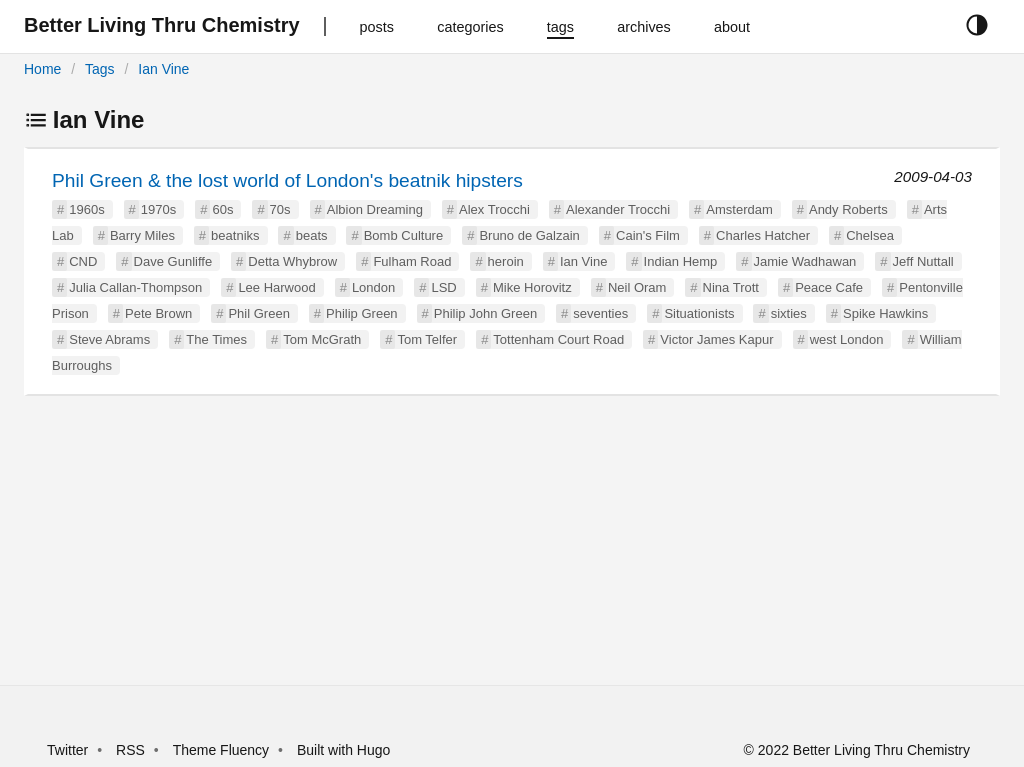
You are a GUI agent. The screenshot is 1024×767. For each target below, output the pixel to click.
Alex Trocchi (494, 209)
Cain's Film (648, 235)
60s (222, 209)
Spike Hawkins (885, 313)
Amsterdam (739, 209)
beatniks (235, 235)
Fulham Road (412, 261)
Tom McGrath (322, 339)
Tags (100, 69)
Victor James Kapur (716, 339)
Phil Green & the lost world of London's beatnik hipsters (287, 180)
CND (83, 261)
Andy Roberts (848, 209)
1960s (86, 209)
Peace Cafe (829, 287)
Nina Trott (731, 287)
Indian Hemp (681, 261)
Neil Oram (637, 287)
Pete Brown (158, 313)
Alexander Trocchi (618, 209)
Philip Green (362, 313)
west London (847, 339)
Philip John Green (485, 313)
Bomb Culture (403, 235)
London (373, 287)
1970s (158, 209)
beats (312, 235)
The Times (216, 339)
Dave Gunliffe (173, 261)
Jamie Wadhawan (805, 261)
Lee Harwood (276, 287)
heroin (506, 261)
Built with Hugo (343, 750)
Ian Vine (163, 69)
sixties (789, 313)
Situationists (699, 313)
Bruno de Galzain (529, 235)
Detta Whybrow (292, 261)
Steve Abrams (109, 339)
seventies (600, 313)
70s (280, 209)
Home (42, 69)
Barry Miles (142, 235)
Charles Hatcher (763, 235)
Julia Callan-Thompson (135, 287)
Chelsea (870, 235)
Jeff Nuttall (923, 261)
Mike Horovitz (532, 287)
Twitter (67, 750)
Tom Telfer (427, 339)
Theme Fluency (223, 750)
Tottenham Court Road (558, 339)
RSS (130, 750)
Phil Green (258, 313)
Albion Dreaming (375, 209)
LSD (443, 287)
